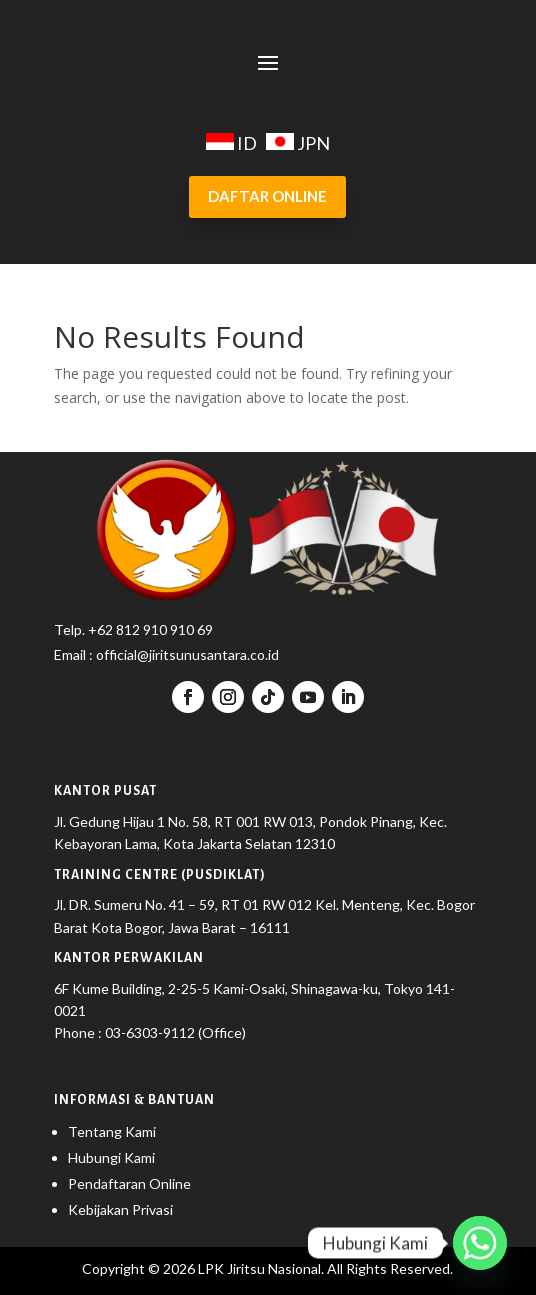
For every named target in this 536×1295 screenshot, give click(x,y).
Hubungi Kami (111, 1157)
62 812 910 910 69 (155, 629)
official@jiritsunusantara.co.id (186, 654)
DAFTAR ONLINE (267, 196)
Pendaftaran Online (129, 1183)
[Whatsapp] (480, 1243)
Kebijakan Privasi (120, 1209)
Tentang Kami (112, 1131)
